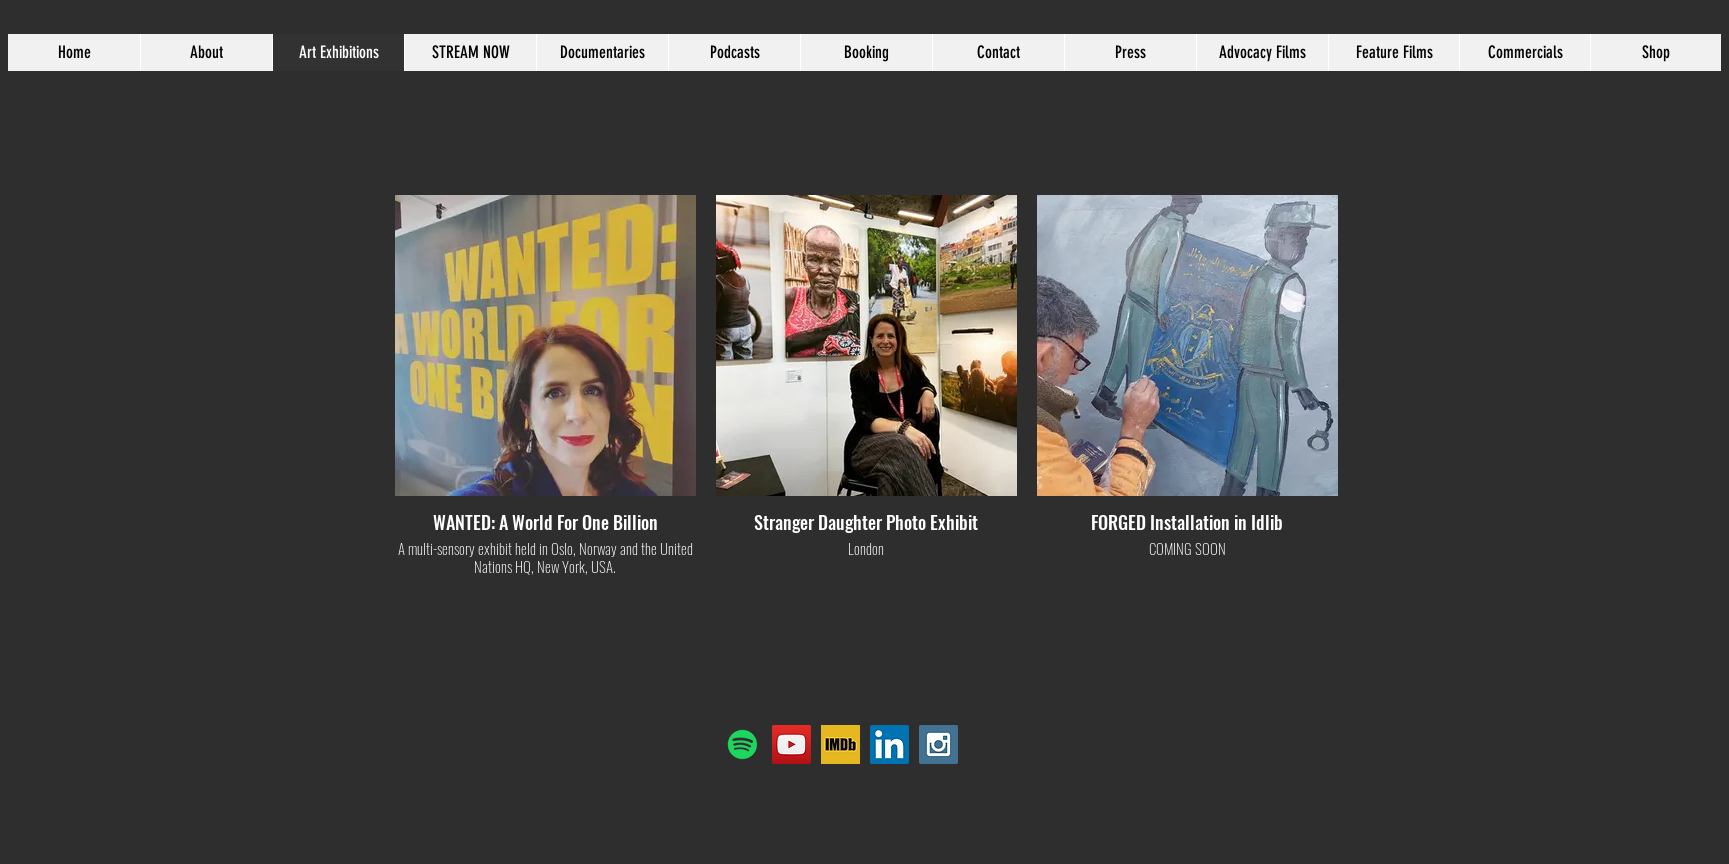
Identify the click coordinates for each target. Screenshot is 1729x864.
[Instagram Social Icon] (938, 744)
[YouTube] (791, 744)
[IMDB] (840, 744)
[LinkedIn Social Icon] (889, 744)
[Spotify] (742, 744)
